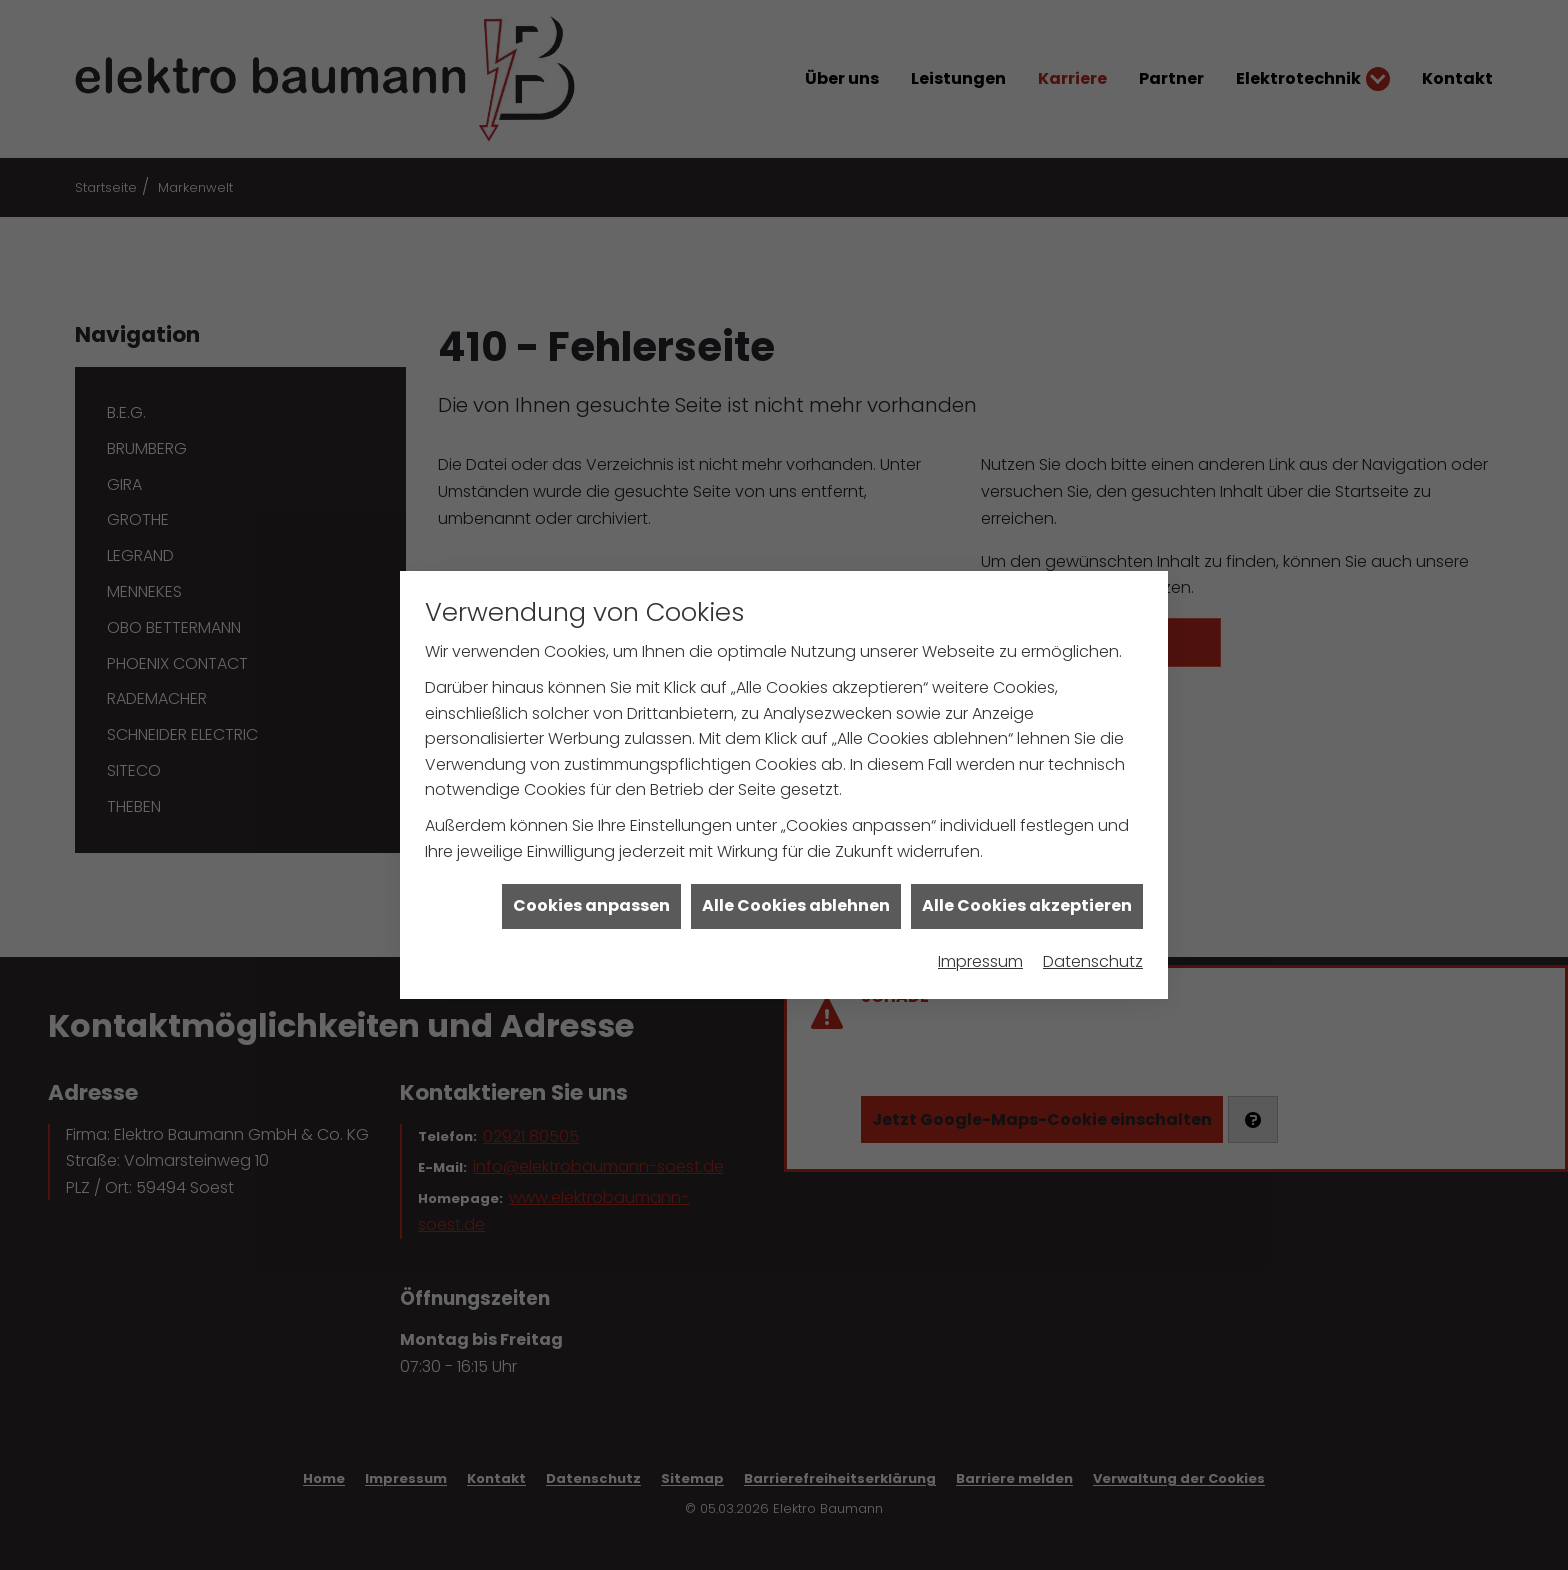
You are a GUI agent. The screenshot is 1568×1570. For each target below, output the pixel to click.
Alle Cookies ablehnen (796, 882)
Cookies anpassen (591, 882)
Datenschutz (1093, 937)
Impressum (980, 937)
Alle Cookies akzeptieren (1027, 882)
